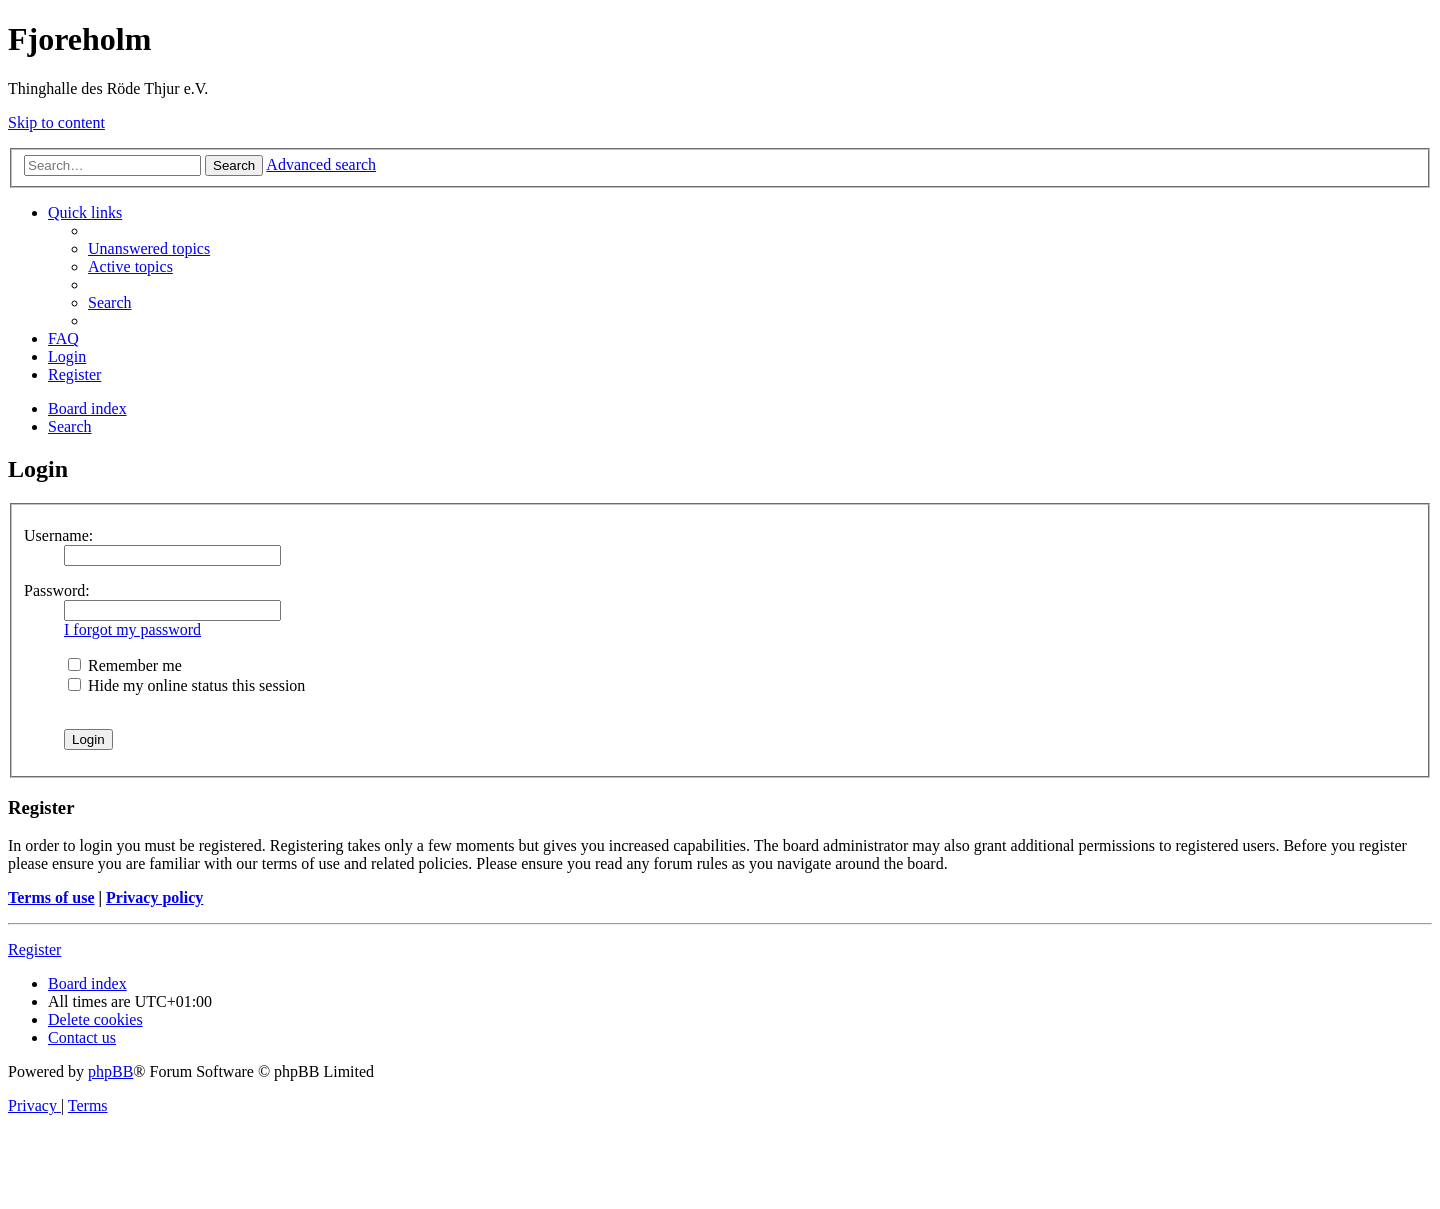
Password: (57, 590)
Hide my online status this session (186, 685)
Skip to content (56, 122)
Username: (58, 535)
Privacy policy (154, 897)
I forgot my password (132, 629)
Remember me (125, 665)
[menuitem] (149, 248)
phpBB (110, 1071)
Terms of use (51, 897)
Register (34, 949)
